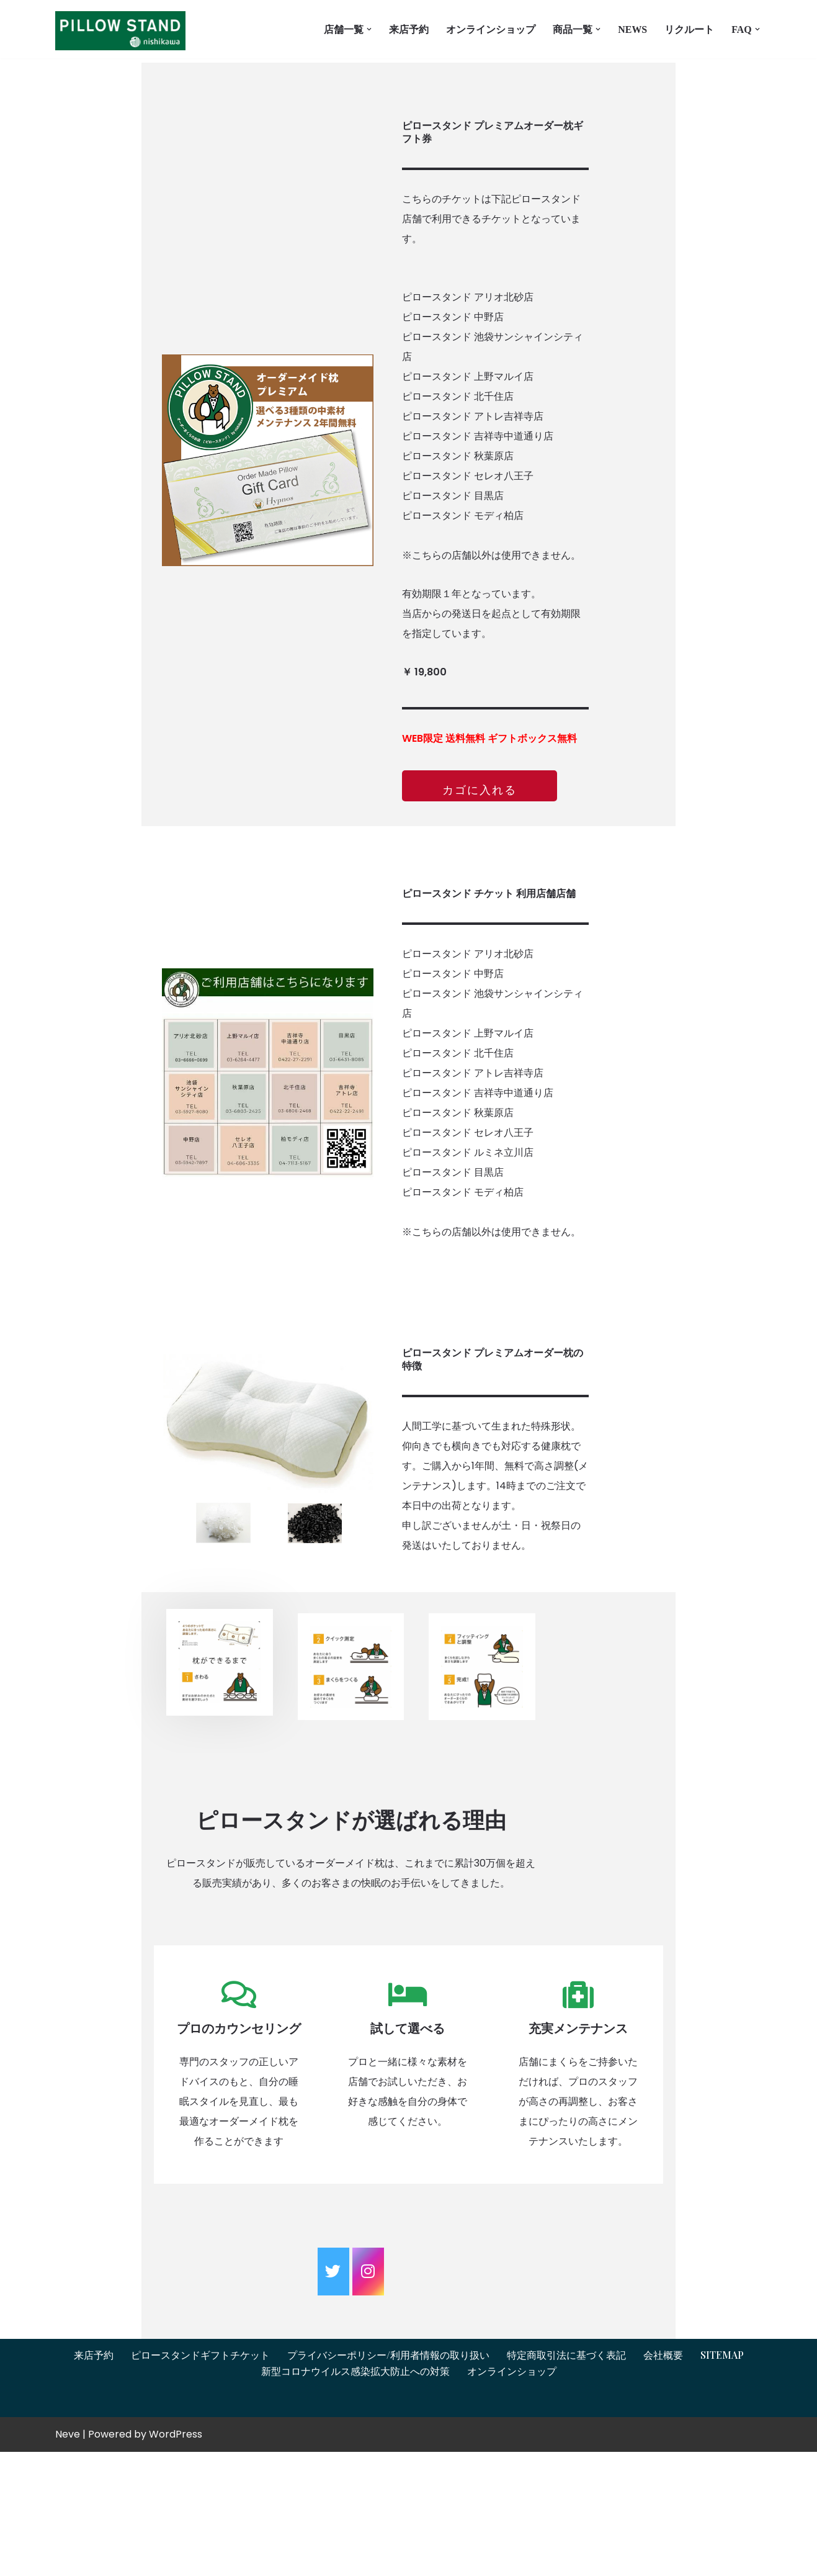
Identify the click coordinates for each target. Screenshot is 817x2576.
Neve (67, 2558)
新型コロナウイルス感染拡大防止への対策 (355, 2495)
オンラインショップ (490, 29)
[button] (369, 29)
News (632, 29)
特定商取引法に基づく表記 (566, 2478)
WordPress (175, 2558)
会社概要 (663, 2478)
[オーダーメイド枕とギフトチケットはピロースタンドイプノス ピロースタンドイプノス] (123, 30)
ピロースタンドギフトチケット (200, 2478)
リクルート (689, 29)
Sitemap (722, 2478)
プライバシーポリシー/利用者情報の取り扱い (388, 2478)
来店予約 (409, 29)
